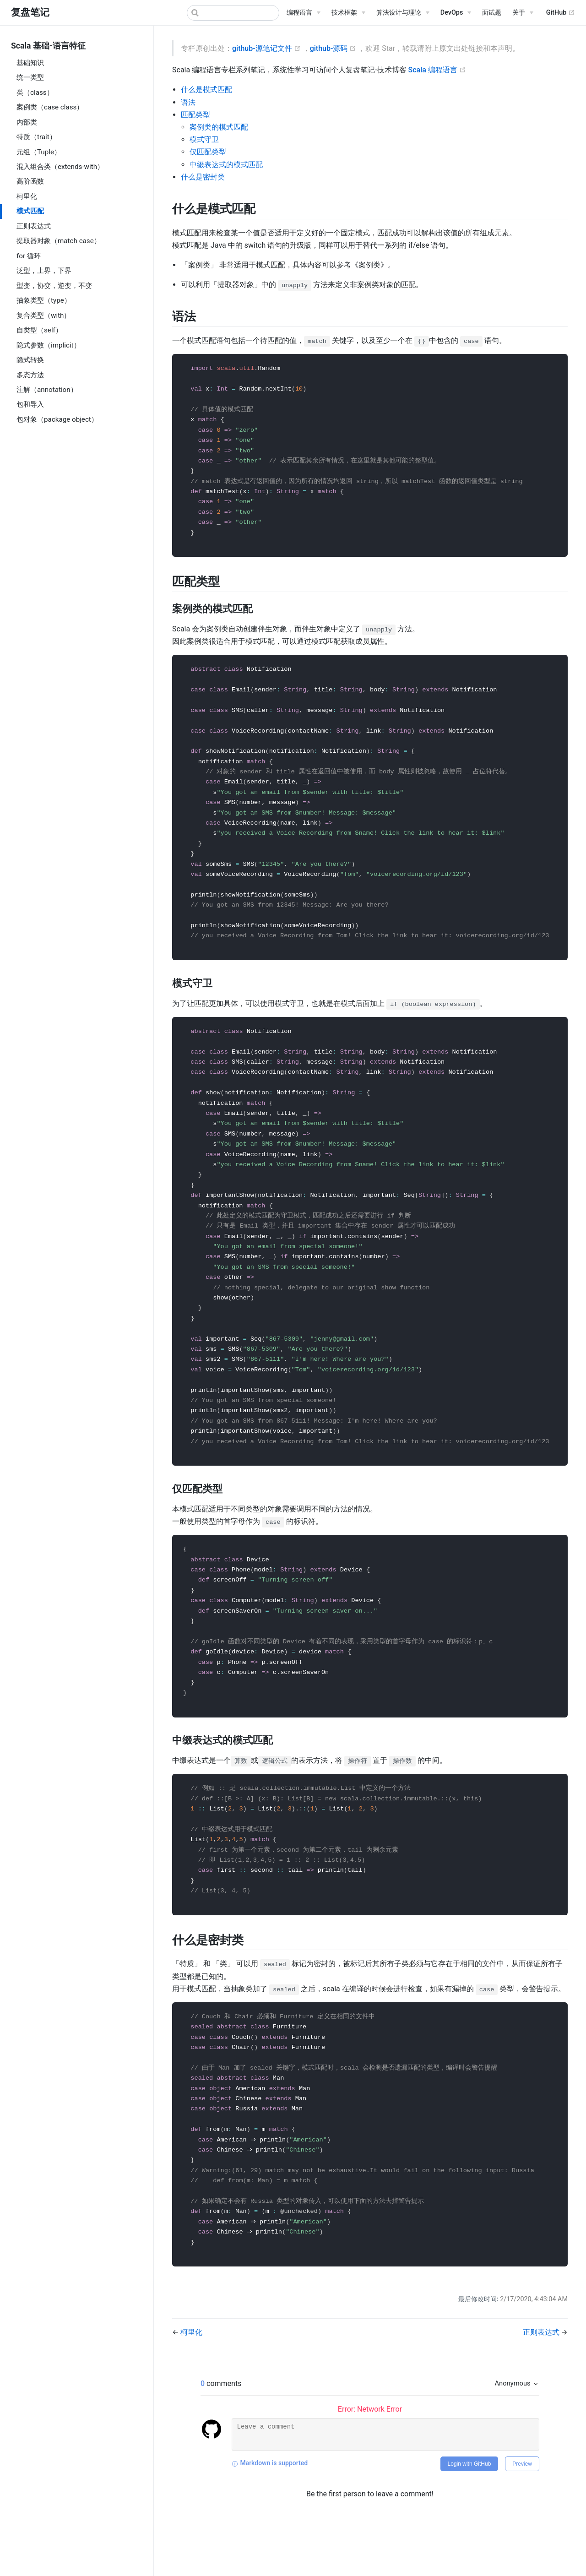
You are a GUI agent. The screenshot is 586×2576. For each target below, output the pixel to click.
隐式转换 (30, 360)
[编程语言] (303, 13)
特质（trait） (36, 137)
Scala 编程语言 (437, 69)
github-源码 (334, 48)
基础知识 (30, 63)
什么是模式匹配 (206, 89)
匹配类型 (195, 114)
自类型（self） (39, 330)
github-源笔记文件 (267, 48)
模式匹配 (30, 211)
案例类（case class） (49, 107)
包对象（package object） (57, 419)
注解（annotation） (46, 390)
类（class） (35, 92)
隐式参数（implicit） (48, 345)
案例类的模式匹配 (219, 127)
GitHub (560, 13)
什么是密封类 (203, 177)
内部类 (26, 122)
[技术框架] (348, 13)
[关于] (522, 13)
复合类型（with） (43, 315)
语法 (188, 102)
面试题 (491, 12)
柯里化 (26, 196)
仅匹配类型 (208, 151)
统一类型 (30, 77)
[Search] (233, 13)
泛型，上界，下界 (43, 270)
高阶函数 (30, 181)
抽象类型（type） (43, 300)
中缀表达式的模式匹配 (226, 164)
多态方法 (30, 375)
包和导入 (30, 404)
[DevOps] (456, 13)
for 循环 (28, 256)
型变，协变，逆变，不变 (54, 286)
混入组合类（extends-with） (60, 167)
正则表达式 (33, 226)
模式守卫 (204, 139)
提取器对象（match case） (58, 241)
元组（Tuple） (38, 152)
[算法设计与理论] (402, 13)
